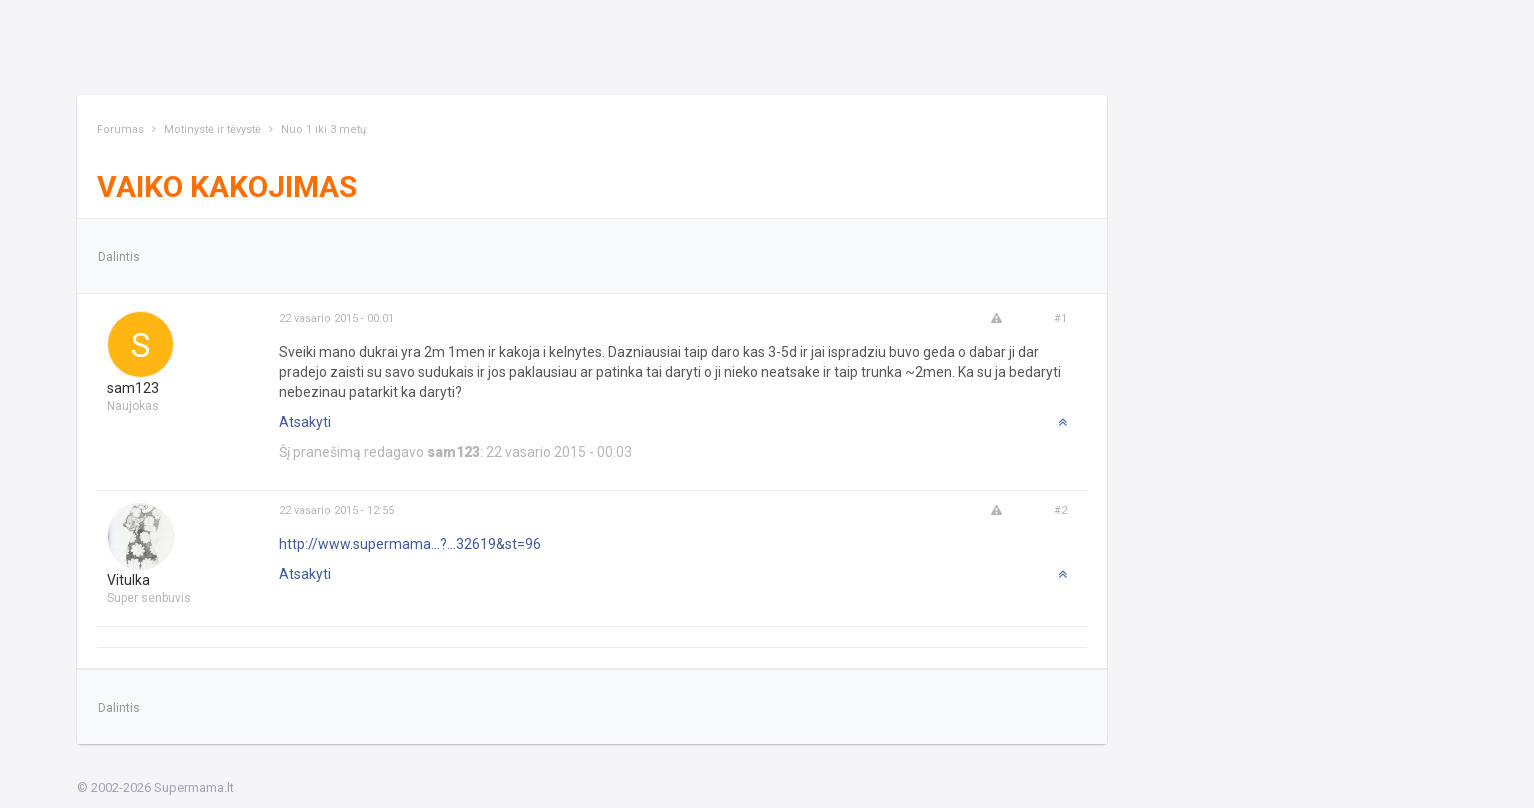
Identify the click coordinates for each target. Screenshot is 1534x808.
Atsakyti (305, 422)
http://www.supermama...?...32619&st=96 (410, 544)
